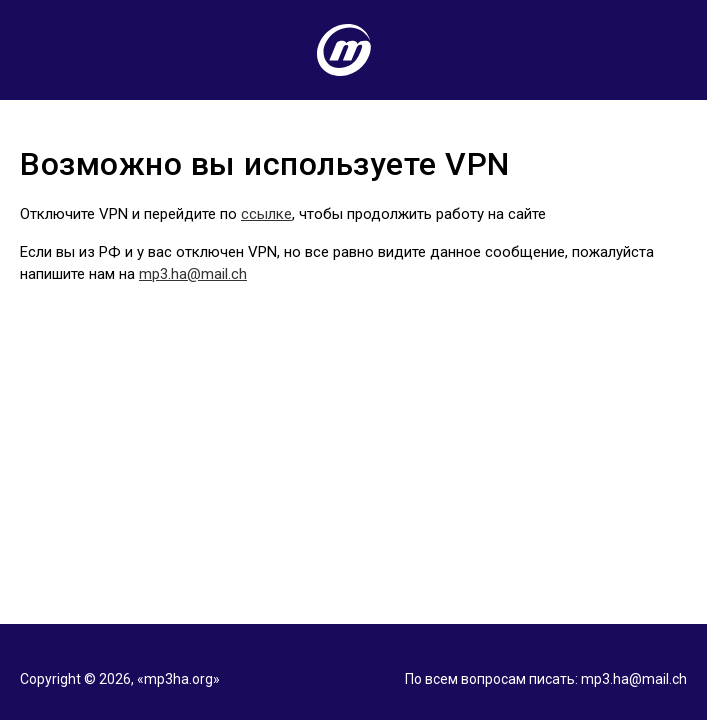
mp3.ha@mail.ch (193, 274)
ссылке (266, 214)
